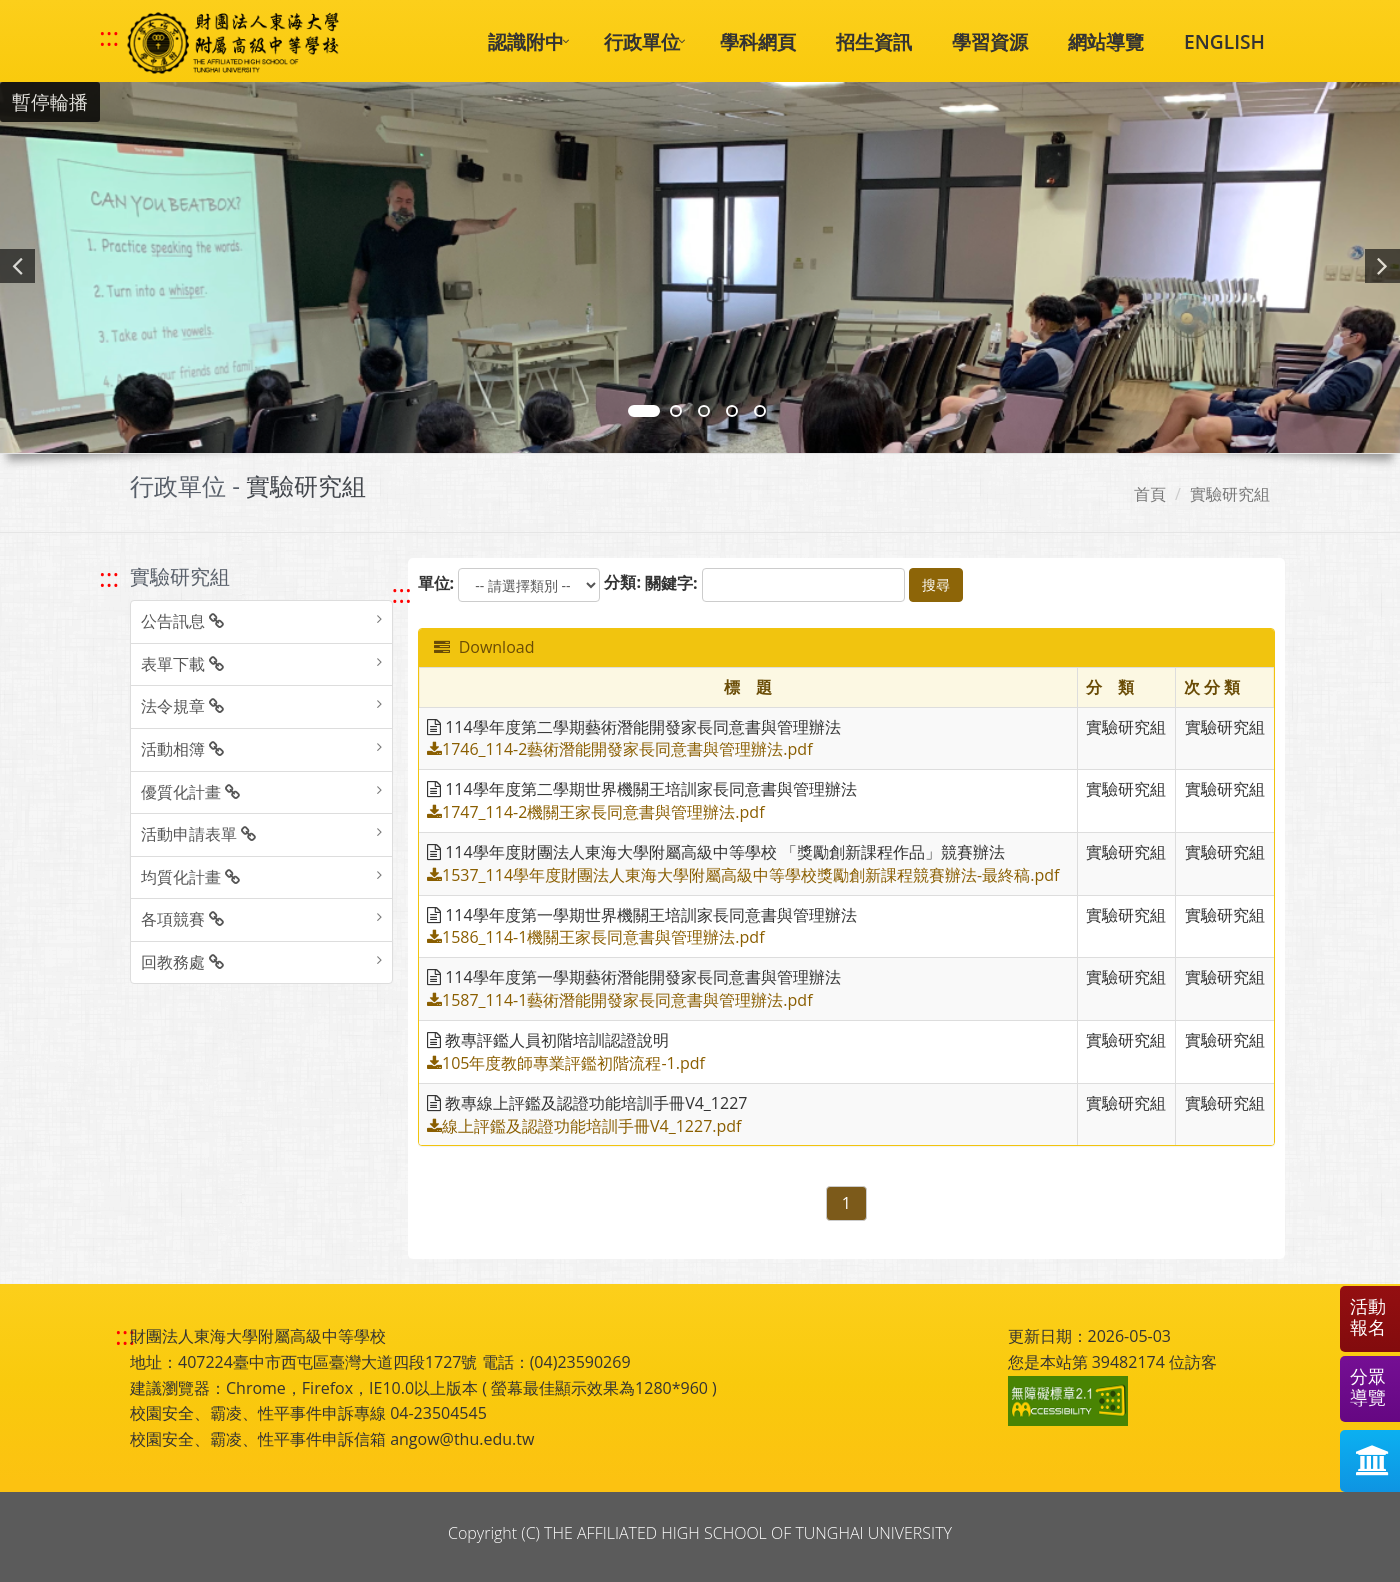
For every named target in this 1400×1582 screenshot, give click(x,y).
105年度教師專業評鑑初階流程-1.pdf (566, 1063)
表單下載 (182, 664)
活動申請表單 (198, 834)
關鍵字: (671, 583)
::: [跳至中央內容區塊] (402, 593)
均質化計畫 (190, 877)
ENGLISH (1224, 41)
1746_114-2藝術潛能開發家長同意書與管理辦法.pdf (620, 749)
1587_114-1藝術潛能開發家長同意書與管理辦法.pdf (620, 1000)
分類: (622, 582)
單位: (436, 583)
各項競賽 (182, 919)
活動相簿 (182, 749)
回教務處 (182, 962)
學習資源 (990, 41)
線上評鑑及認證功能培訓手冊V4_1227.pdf (584, 1126)
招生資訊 (874, 41)
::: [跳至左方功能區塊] (109, 577)
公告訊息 (182, 621)
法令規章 (182, 706)
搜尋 (936, 584)
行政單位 (642, 41)
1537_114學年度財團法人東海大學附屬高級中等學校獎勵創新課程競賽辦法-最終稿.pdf (743, 875)
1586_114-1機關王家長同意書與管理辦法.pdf (596, 937)
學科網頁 (758, 41)
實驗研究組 (1230, 494)
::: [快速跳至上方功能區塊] (109, 37)
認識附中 (526, 41)
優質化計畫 (190, 792)
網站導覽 (1106, 41)
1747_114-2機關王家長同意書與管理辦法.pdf (596, 812)
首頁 (1150, 494)
